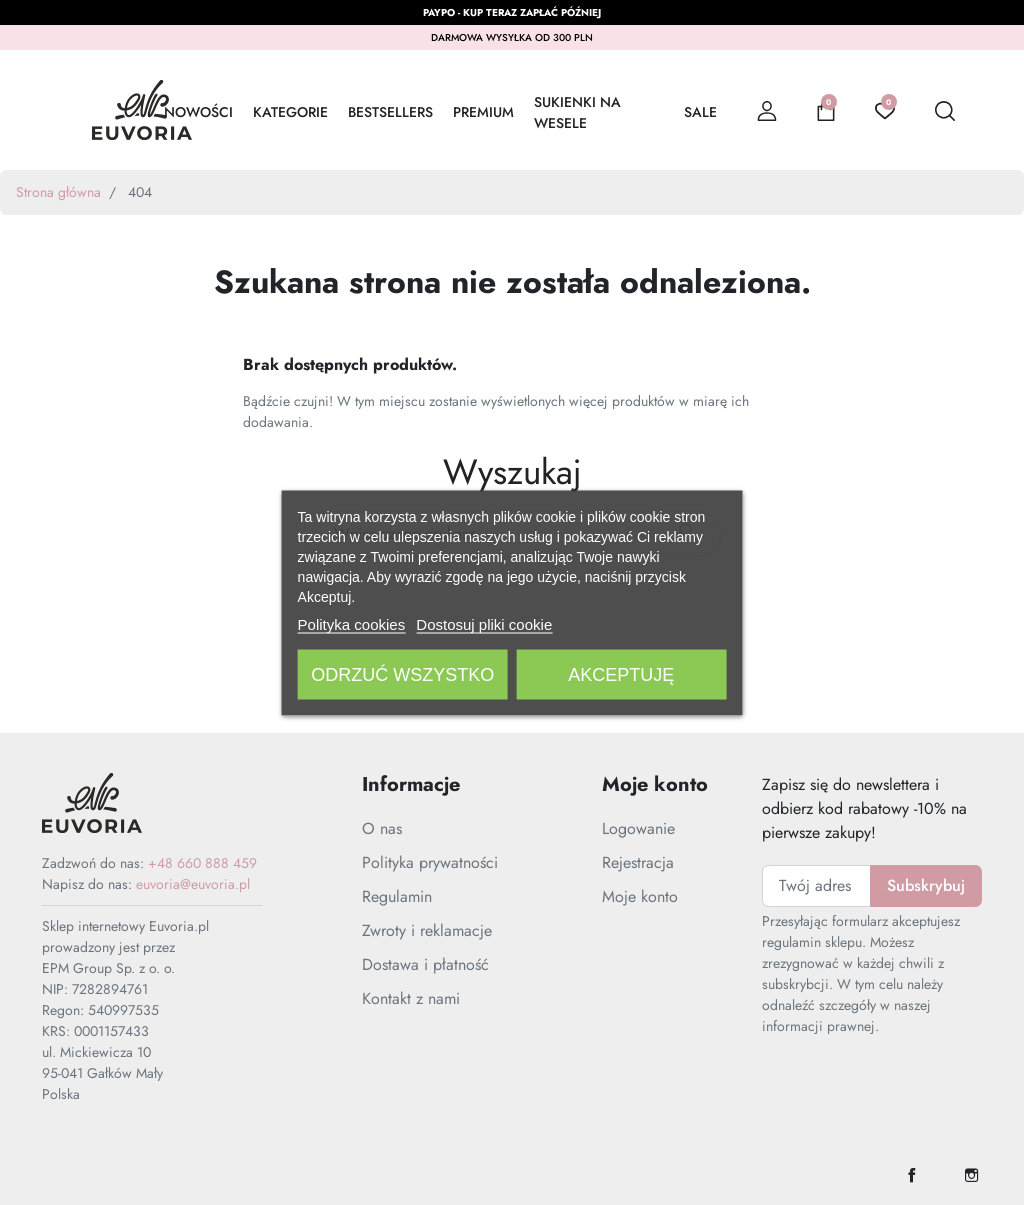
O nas (382, 828)
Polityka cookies (352, 623)
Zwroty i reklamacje (427, 930)
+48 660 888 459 (202, 863)
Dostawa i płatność (425, 964)
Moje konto (640, 896)
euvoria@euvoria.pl (193, 884)
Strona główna (58, 192)
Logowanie (638, 828)
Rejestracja (638, 862)
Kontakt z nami (411, 998)
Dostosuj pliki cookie (484, 623)
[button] (826, 110)
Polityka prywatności (430, 862)
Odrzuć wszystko (402, 674)
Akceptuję (621, 674)
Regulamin (397, 896)
